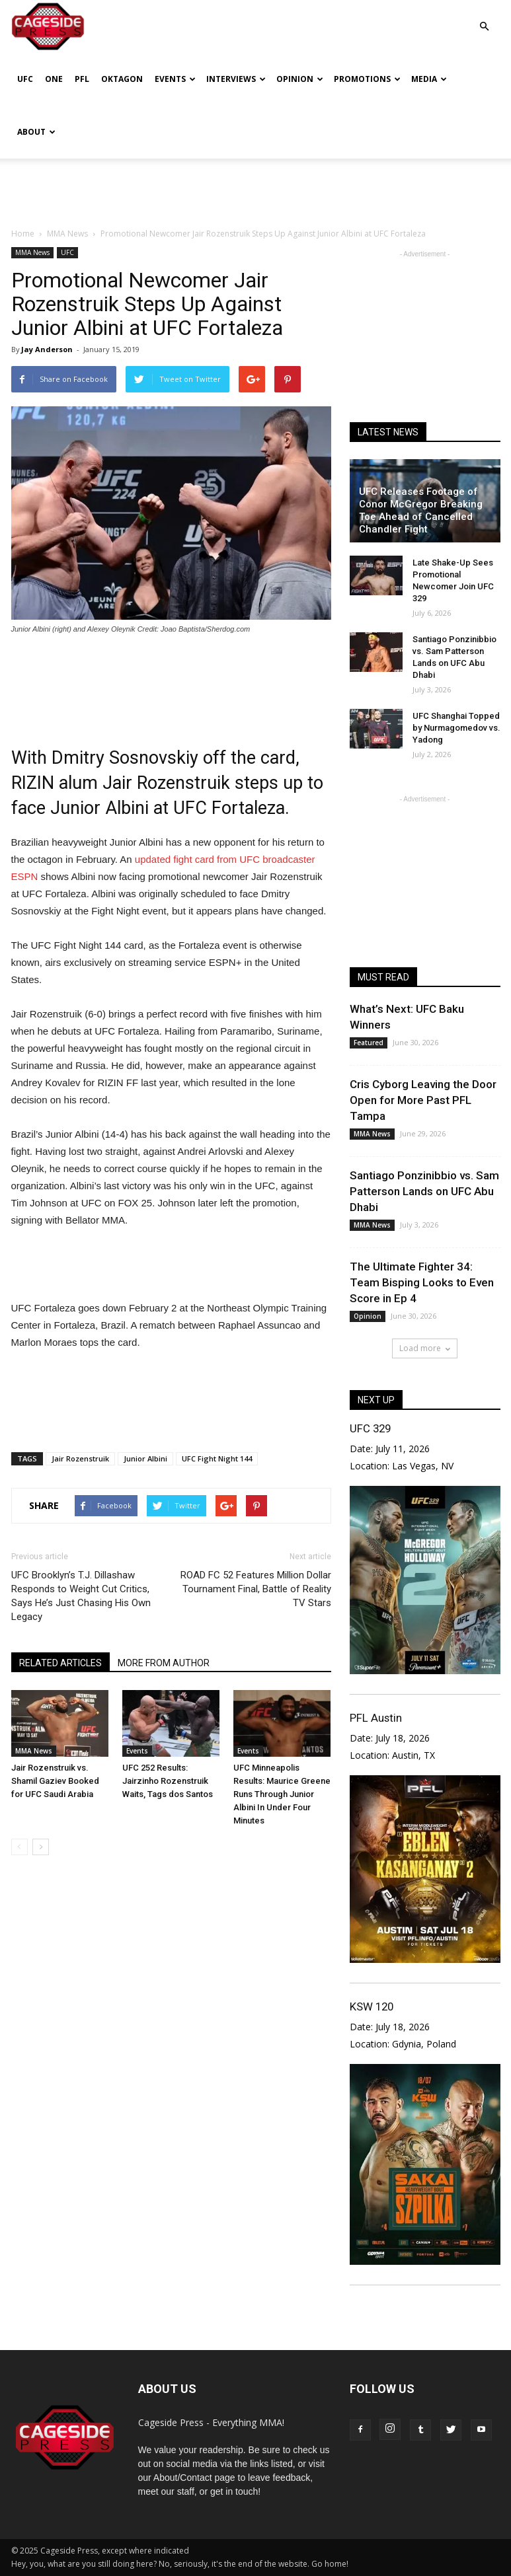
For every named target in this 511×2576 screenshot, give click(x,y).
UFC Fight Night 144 (217, 1458)
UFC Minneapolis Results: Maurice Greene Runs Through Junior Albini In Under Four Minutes (282, 1794)
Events (175, 79)
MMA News (32, 252)
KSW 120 (371, 2006)
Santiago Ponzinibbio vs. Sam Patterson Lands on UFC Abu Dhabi (424, 1191)
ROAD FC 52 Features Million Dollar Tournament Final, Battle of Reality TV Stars (255, 1589)
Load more (424, 1348)
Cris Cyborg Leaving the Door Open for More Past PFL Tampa (423, 1100)
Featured (368, 1042)
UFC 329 (370, 1428)
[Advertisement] (256, 187)
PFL (82, 79)
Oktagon (122, 79)
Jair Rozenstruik (80, 1458)
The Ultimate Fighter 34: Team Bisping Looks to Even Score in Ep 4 (422, 1282)
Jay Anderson (47, 349)
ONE (54, 79)
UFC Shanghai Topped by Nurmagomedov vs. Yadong (456, 728)
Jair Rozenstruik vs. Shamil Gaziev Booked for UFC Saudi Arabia (55, 1781)
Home (22, 233)
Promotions (367, 79)
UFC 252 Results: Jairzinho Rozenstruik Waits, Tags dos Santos (167, 1781)
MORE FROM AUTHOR (164, 1663)
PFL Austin (376, 1717)
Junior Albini (145, 1458)
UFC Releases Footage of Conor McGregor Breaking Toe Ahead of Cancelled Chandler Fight (421, 510)
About (36, 131)
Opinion (299, 79)
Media (429, 79)
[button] (484, 17)
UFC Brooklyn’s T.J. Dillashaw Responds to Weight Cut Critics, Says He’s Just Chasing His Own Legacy (81, 1596)
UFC (25, 79)
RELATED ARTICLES (60, 1663)
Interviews (236, 79)
